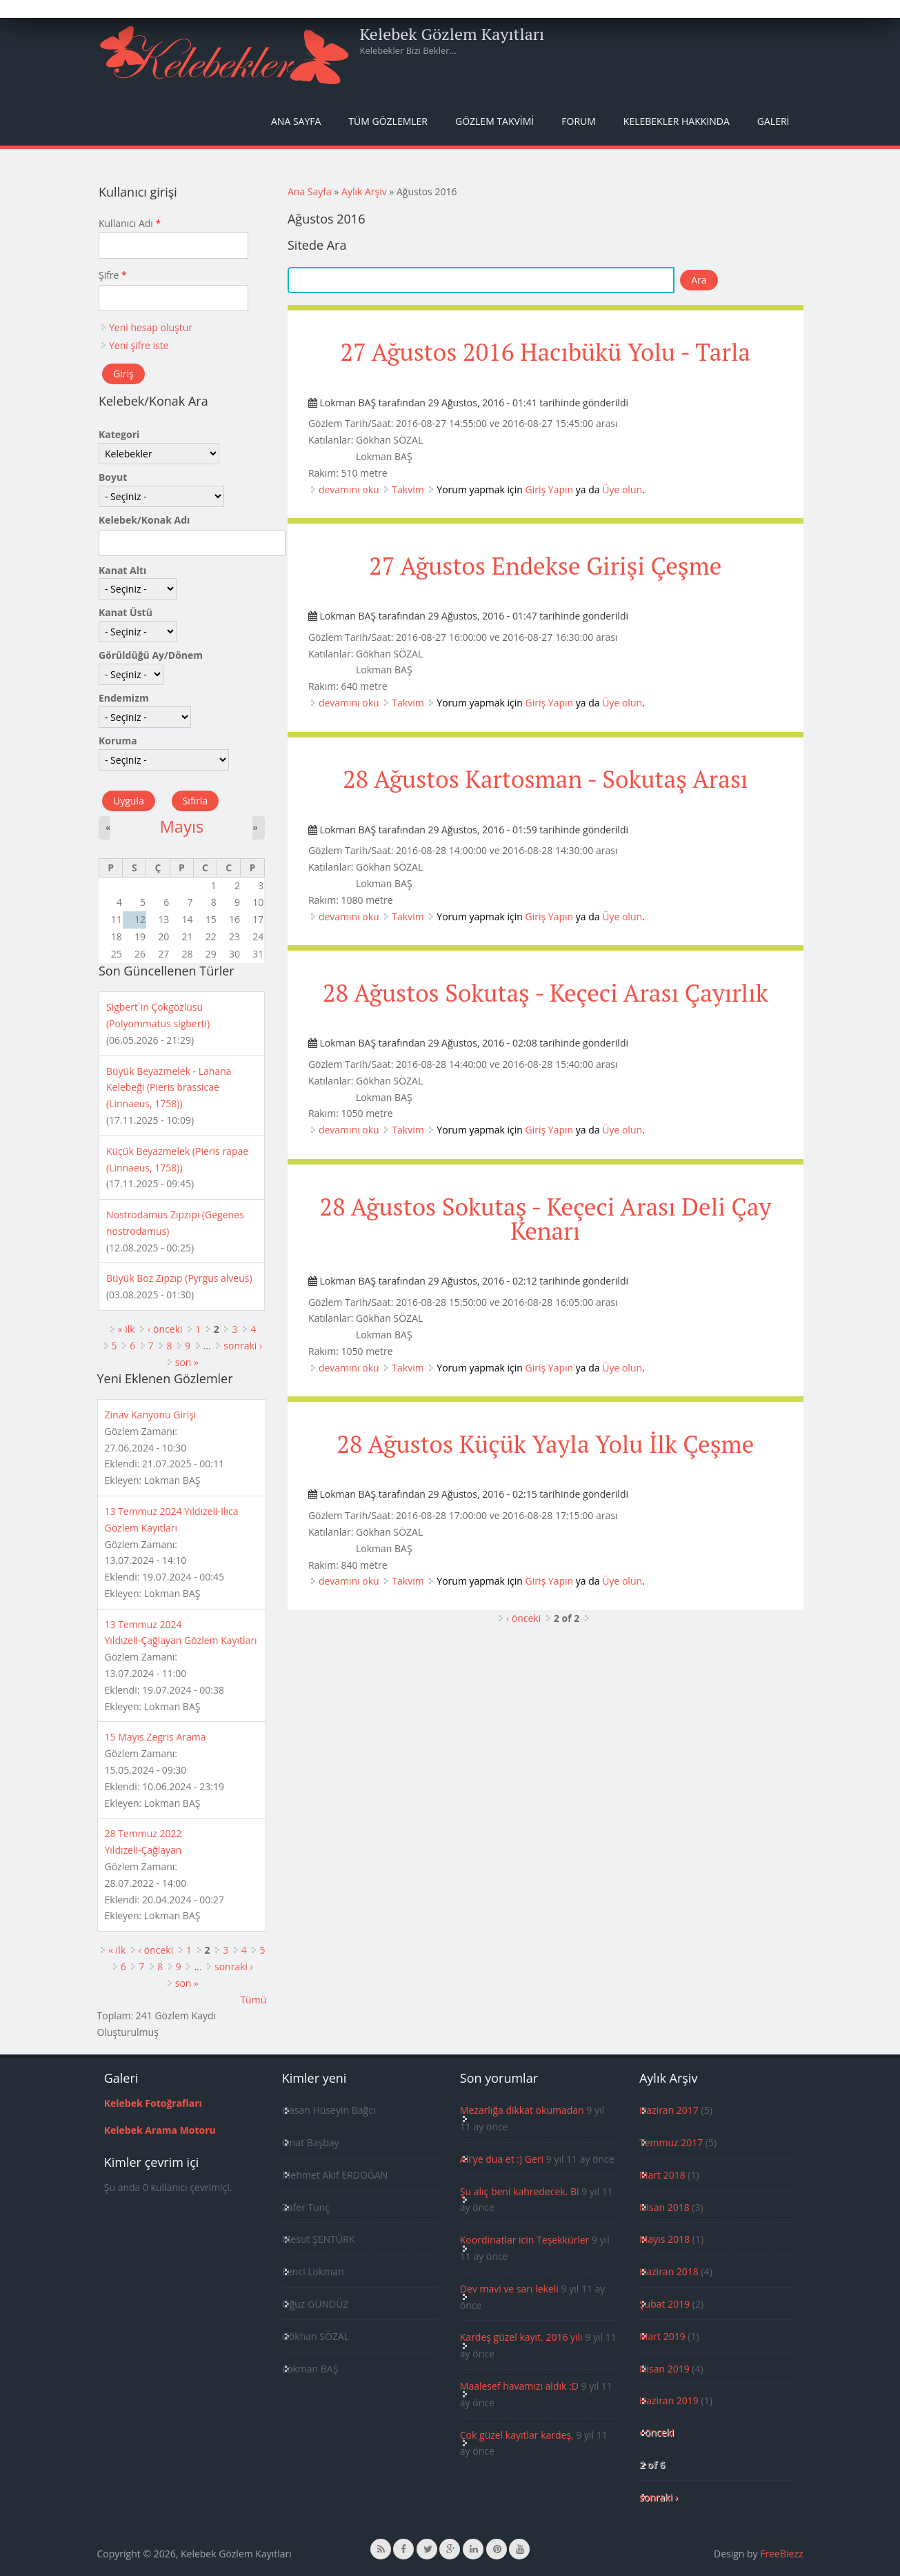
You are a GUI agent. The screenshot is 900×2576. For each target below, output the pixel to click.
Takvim (407, 489)
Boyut (113, 477)
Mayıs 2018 (664, 2239)
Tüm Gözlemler (388, 121)
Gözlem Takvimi (494, 121)
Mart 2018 (662, 2174)
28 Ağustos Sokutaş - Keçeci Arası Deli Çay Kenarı (545, 1219)
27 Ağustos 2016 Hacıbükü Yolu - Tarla (545, 352)
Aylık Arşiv (364, 191)
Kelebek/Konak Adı (144, 519)
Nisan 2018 (664, 2207)
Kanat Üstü (125, 612)
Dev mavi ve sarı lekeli (509, 2288)
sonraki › (242, 1345)
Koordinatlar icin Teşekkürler (525, 2239)
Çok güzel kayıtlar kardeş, (517, 2434)
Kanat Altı (122, 570)
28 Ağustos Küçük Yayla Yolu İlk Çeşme (545, 1444)
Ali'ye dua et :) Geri (501, 2159)
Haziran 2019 (669, 2400)
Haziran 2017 (669, 2110)
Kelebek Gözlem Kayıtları (452, 34)
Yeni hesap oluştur (150, 327)
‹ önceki (523, 1618)
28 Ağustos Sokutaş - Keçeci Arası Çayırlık (545, 993)
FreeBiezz (781, 2553)
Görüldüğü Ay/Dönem (151, 655)
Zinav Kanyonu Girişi (151, 1414)
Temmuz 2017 (671, 2142)
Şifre (113, 274)
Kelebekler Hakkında (676, 121)
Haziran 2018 (669, 2271)
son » (187, 1362)
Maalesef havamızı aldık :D (519, 2385)
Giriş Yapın (550, 489)
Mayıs (181, 826)
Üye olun (622, 489)
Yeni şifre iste (139, 345)
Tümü (253, 1999)
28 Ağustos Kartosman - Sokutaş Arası (545, 779)
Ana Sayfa (296, 121)
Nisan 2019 (664, 2368)
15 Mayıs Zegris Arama (155, 1736)
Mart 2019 (662, 2336)
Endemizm (124, 697)
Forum (578, 121)
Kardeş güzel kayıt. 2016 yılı (521, 2337)
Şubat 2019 (664, 2303)
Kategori (119, 434)
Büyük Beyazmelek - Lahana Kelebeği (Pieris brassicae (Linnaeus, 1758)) (169, 1087)
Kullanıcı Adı (130, 223)
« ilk (126, 1329)
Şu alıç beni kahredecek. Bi (519, 2191)
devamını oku (349, 489)
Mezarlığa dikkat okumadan (522, 2110)
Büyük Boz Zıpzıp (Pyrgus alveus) (179, 1278)
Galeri (773, 121)
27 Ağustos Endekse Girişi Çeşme (545, 566)
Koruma (118, 740)
